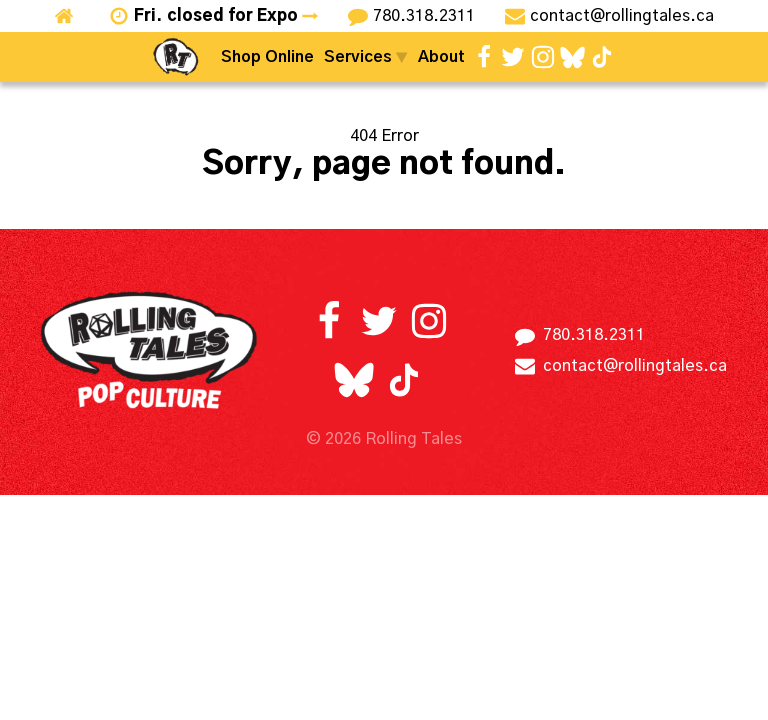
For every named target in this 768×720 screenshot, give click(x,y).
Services (366, 57)
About (441, 57)
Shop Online (267, 57)
